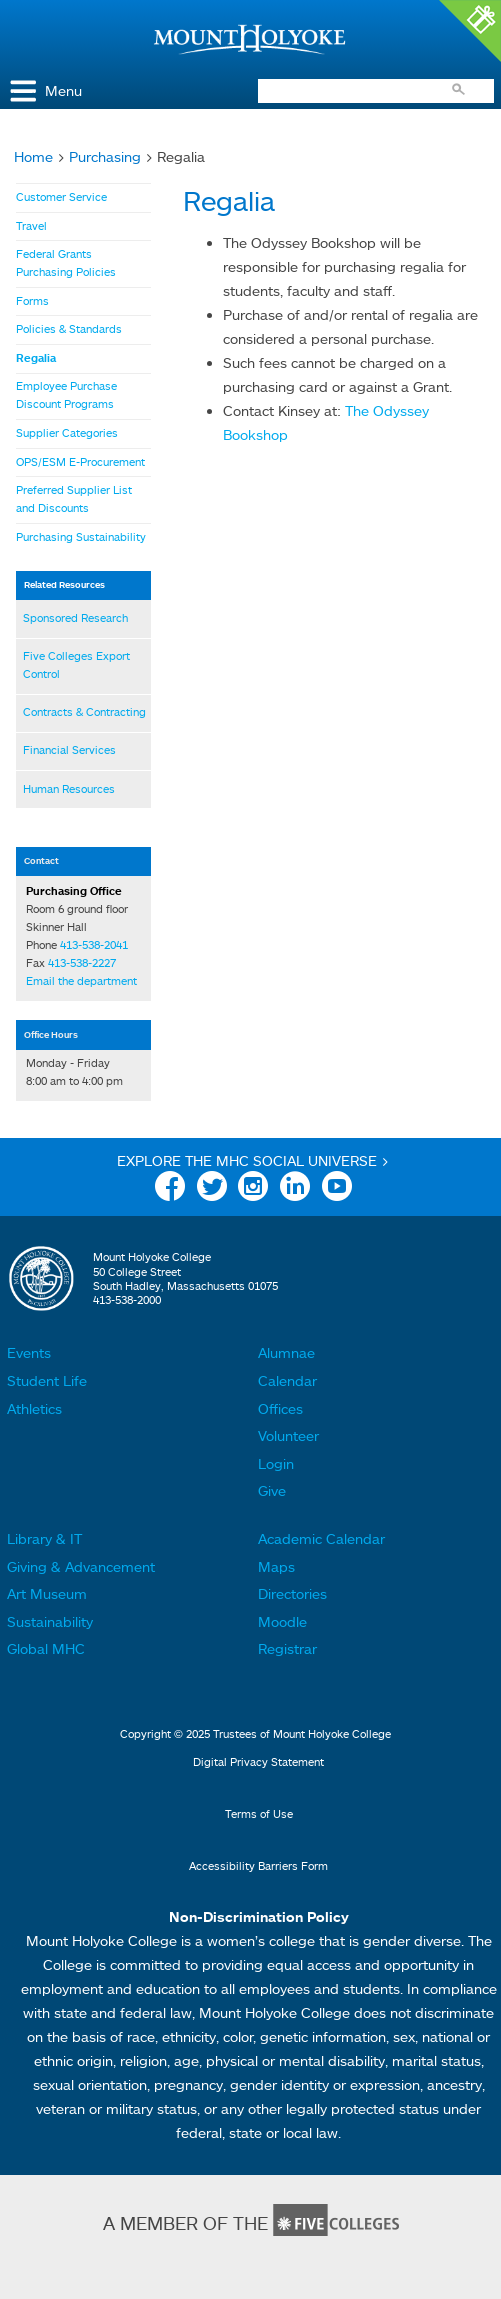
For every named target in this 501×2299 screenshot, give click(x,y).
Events (29, 1352)
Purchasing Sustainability (81, 537)
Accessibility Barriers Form (258, 1866)
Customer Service (61, 197)
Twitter (212, 1189)
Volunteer (288, 1435)
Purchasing (105, 156)
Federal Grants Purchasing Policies (66, 263)
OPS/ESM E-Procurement (80, 462)
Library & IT (44, 1538)
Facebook (170, 1189)
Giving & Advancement (81, 1566)
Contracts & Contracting (84, 712)
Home (33, 156)
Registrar (287, 1648)
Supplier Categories (67, 433)
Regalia (36, 358)
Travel (31, 226)
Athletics (34, 1408)
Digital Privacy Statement (258, 1762)
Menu (63, 90)
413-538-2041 (94, 945)
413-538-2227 (82, 963)
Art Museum (47, 1593)
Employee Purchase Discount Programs (66, 395)
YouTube (337, 1189)
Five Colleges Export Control (76, 665)
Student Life (47, 1380)
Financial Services (69, 750)
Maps (276, 1566)
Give (272, 1490)
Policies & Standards (69, 329)
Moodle (282, 1621)
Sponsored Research (75, 618)
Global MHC (46, 1648)
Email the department (81, 981)
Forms (32, 301)
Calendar (287, 1380)
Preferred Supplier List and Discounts (74, 499)
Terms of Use (259, 1814)
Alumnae (286, 1352)
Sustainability (50, 1621)
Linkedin (295, 1189)
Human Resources (69, 789)
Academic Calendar (321, 1538)
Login (276, 1463)
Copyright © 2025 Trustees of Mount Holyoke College (255, 1734)
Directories (292, 1593)
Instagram (253, 1189)
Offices (280, 1408)
